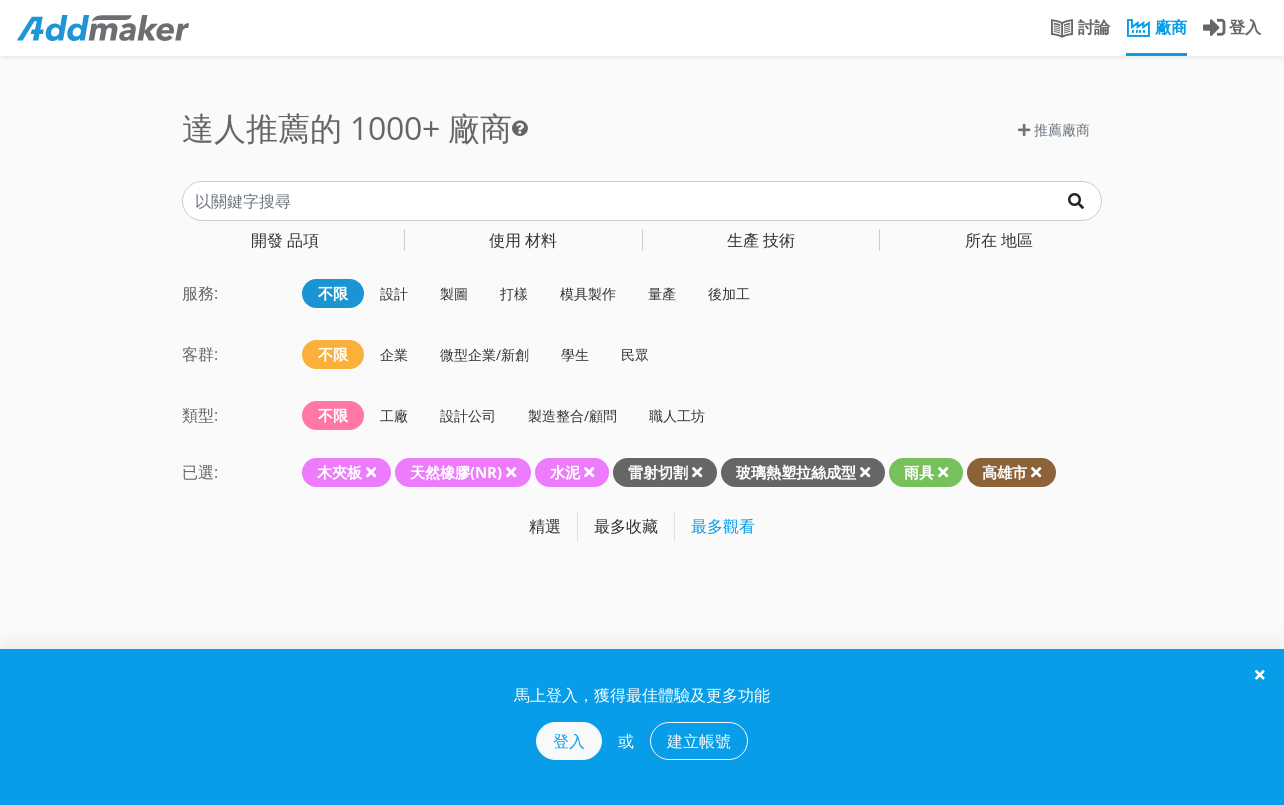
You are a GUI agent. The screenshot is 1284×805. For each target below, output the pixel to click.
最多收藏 (626, 526)
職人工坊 (677, 415)
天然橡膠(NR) (456, 472)
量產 (662, 293)
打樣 (514, 293)
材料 (523, 240)
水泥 (565, 472)
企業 (394, 354)
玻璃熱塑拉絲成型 (796, 472)
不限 (333, 293)
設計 (394, 293)
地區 (999, 240)
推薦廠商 (1054, 129)
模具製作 (588, 293)
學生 (575, 354)
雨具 (919, 472)
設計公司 (468, 415)
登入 (569, 741)
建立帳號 (699, 741)
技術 (761, 240)
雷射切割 (658, 472)
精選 (545, 526)
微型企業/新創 (484, 354)
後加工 (729, 293)
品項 (285, 240)
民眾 (635, 354)
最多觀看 (723, 526)
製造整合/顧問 (572, 415)
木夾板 (339, 472)
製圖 (454, 293)
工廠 (394, 415)
